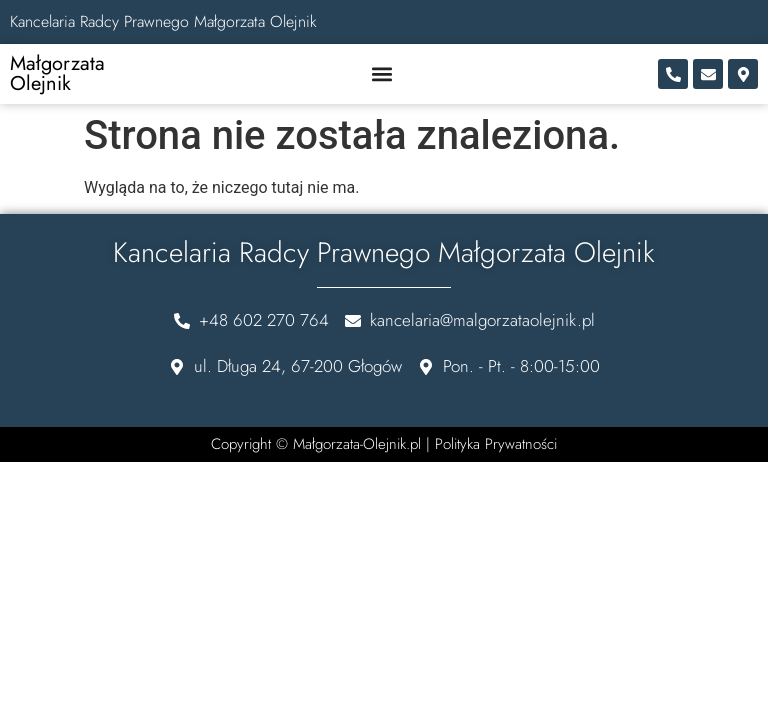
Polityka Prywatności (496, 444)
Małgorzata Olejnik (57, 73)
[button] (381, 74)
